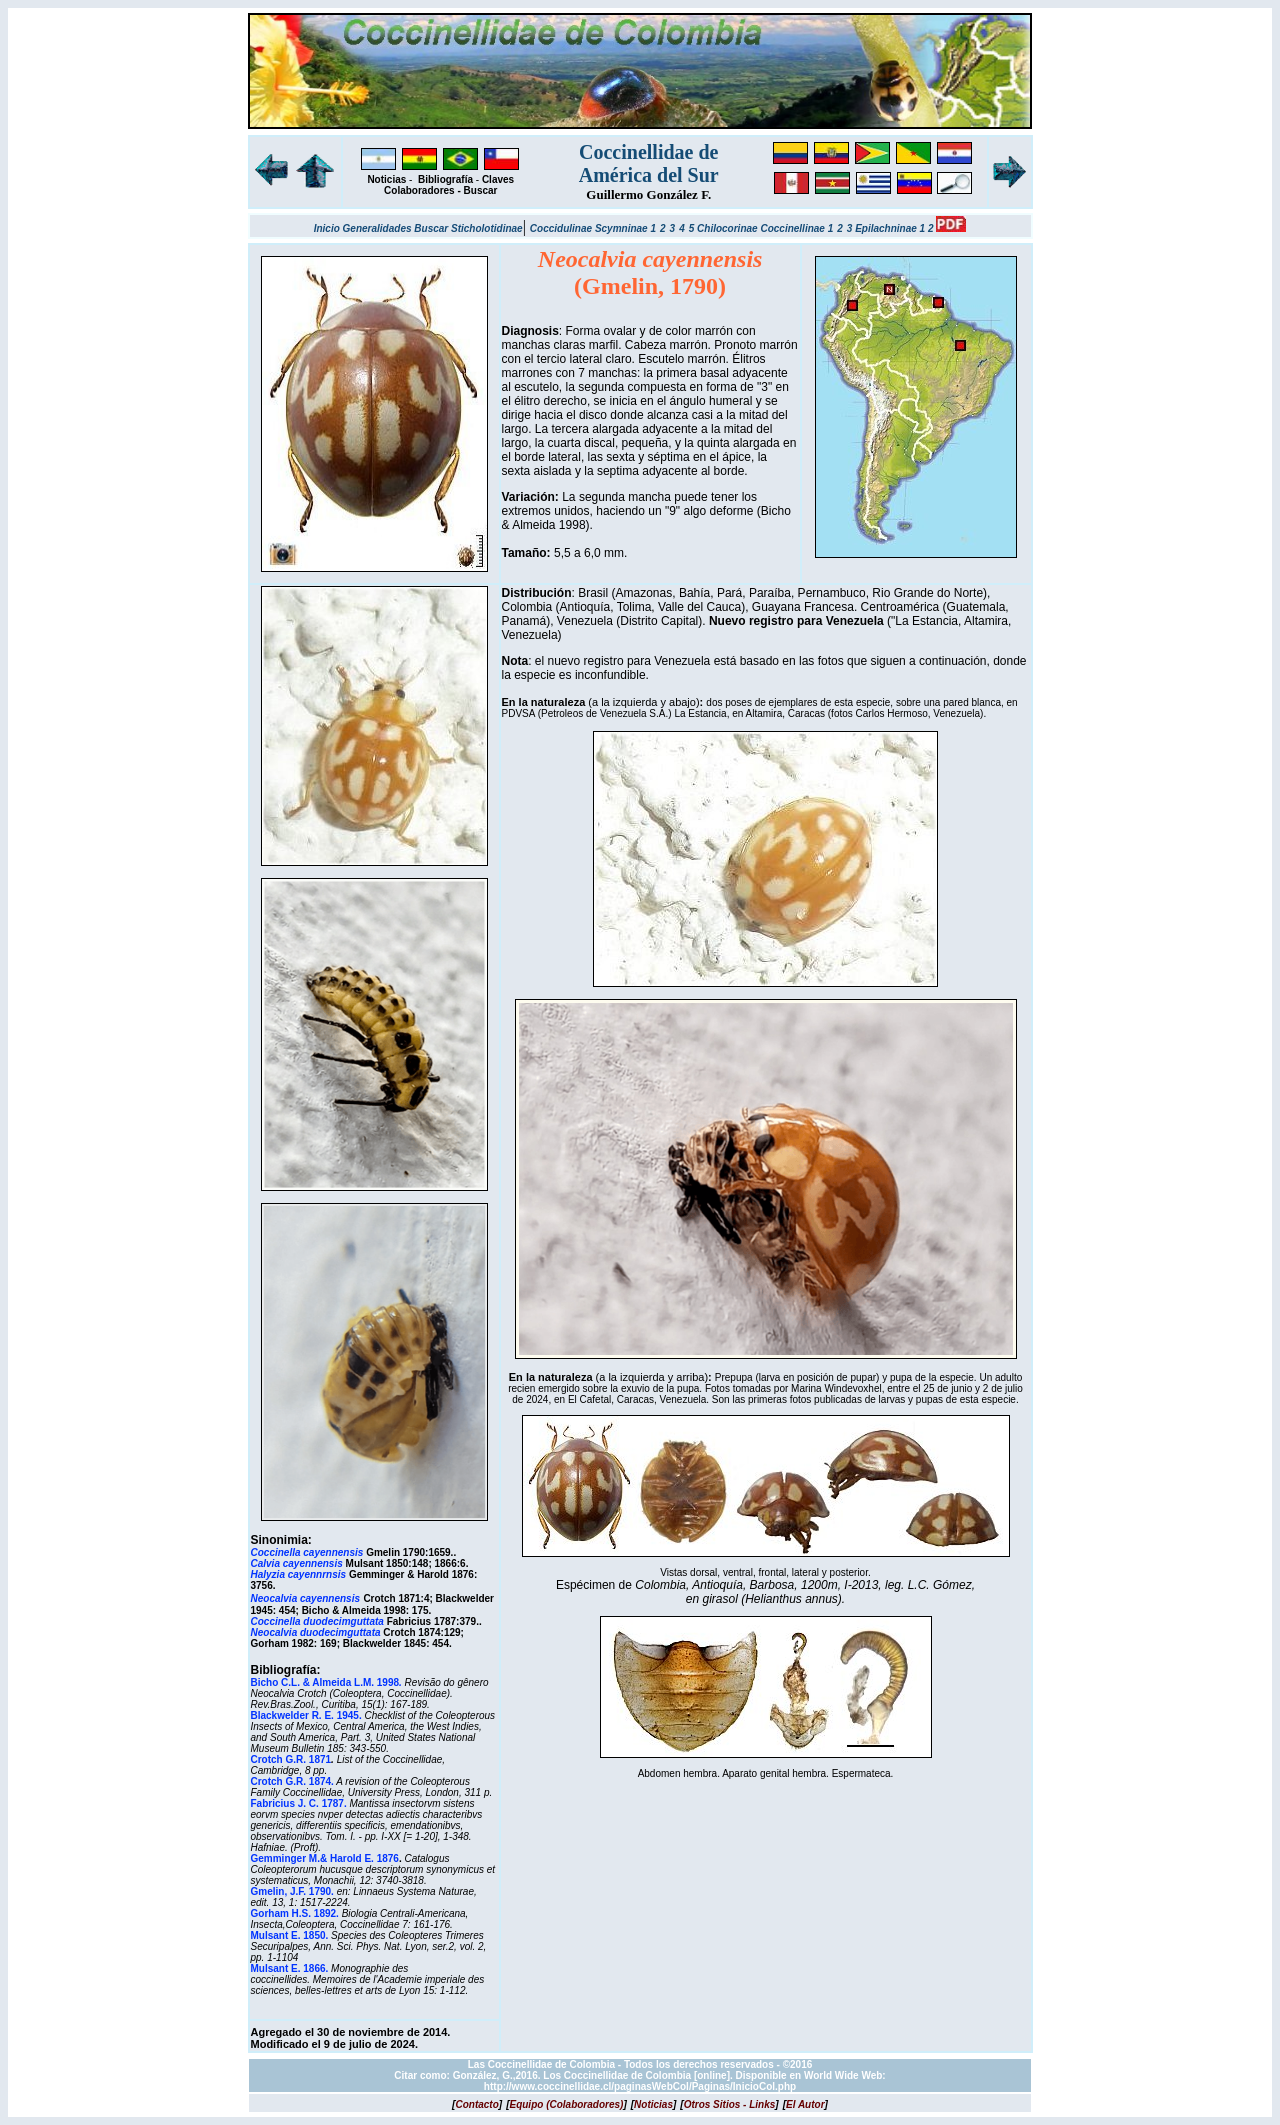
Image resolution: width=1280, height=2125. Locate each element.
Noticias (386, 179)
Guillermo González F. (648, 194)
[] (477, 2104)
